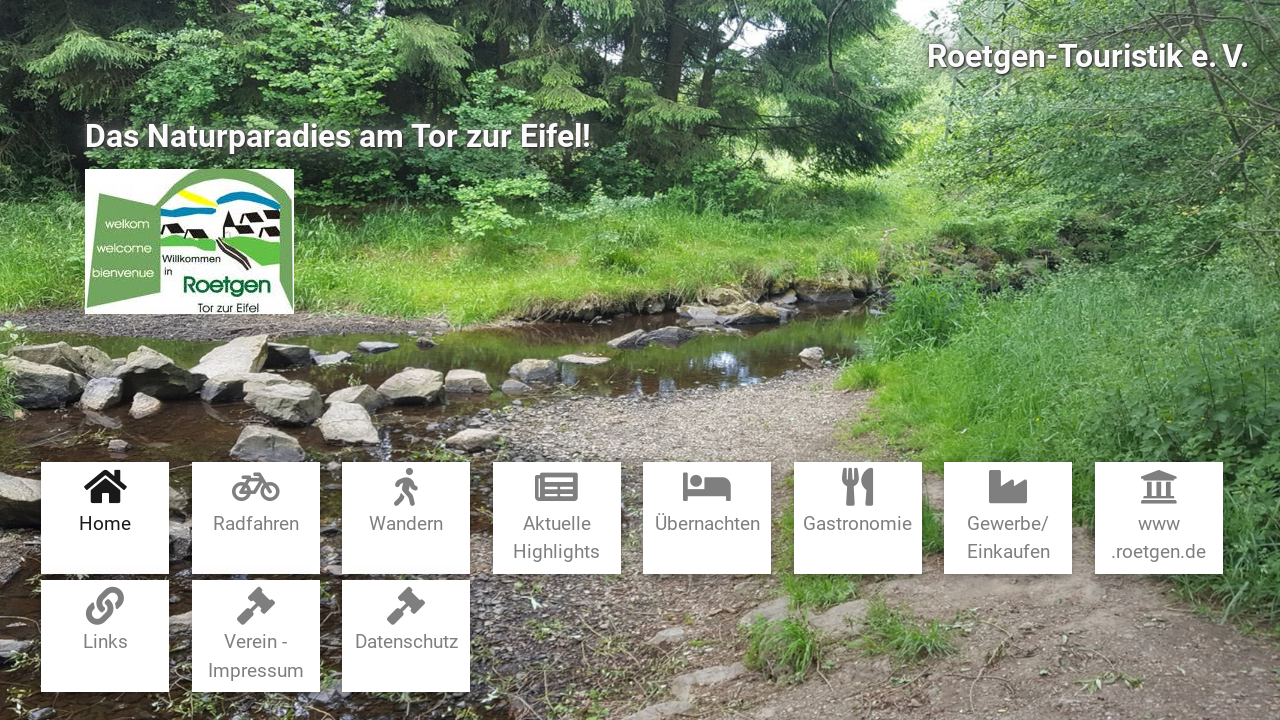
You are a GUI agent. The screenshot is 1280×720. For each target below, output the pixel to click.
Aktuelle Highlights (556, 515)
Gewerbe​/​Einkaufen (1008, 515)
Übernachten (707, 501)
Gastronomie (857, 501)
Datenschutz (406, 620)
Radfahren (256, 501)
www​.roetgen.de (1158, 515)
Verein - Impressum (256, 634)
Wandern (406, 501)
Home (105, 501)
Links (105, 620)
